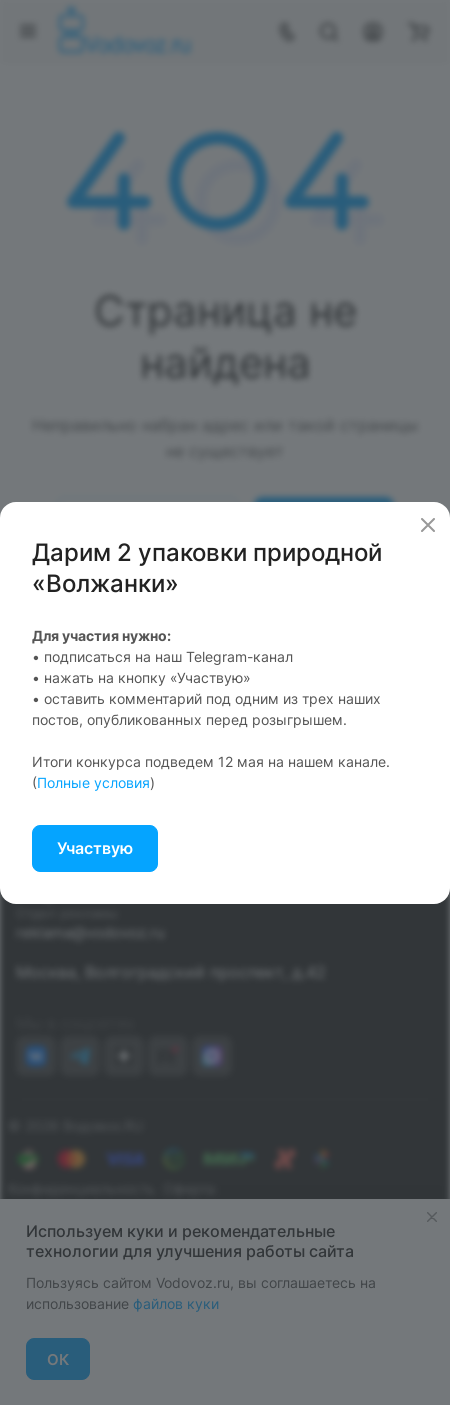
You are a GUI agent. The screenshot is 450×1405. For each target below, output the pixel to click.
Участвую (95, 848)
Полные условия (93, 782)
